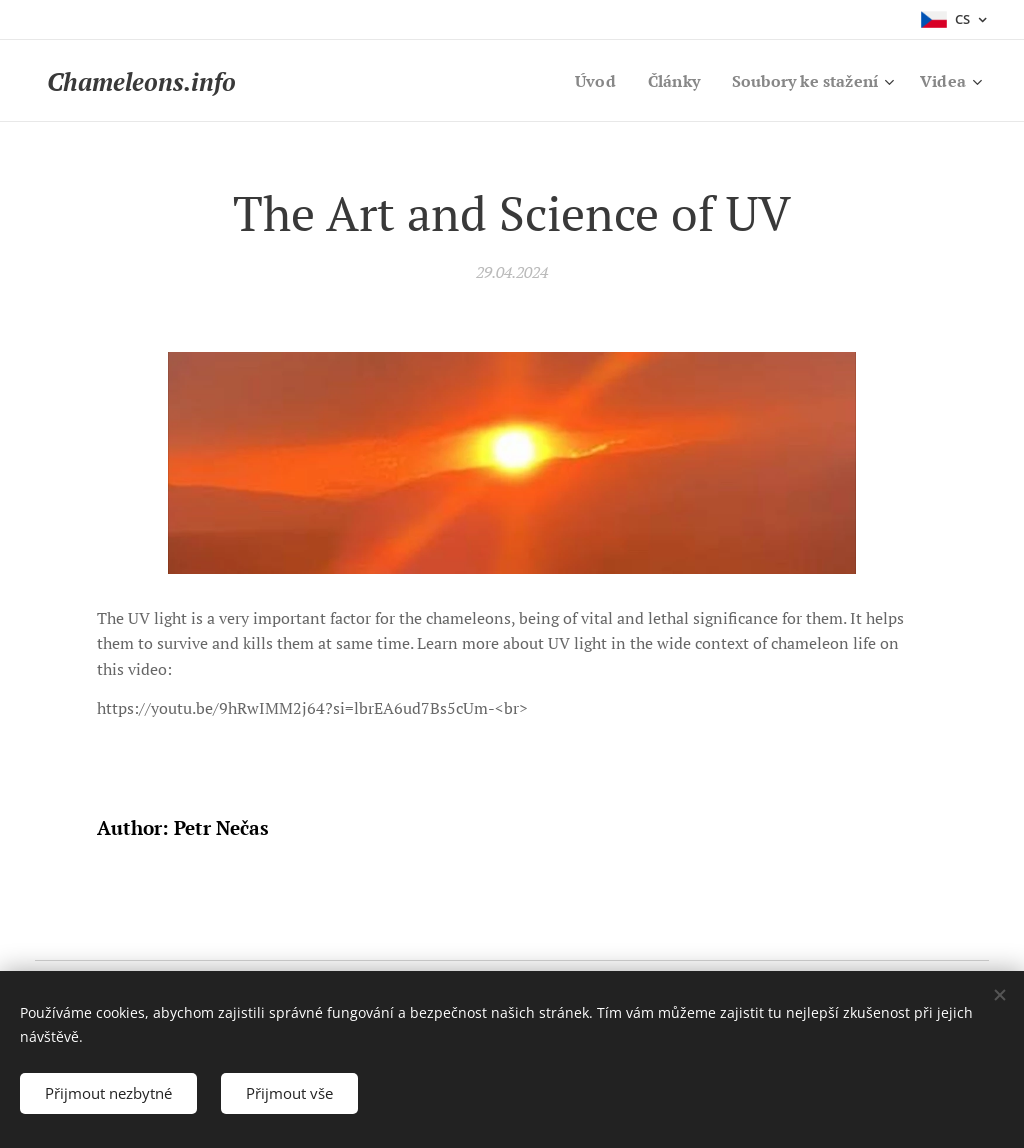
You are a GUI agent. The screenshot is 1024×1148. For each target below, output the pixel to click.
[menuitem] (582, 81)
